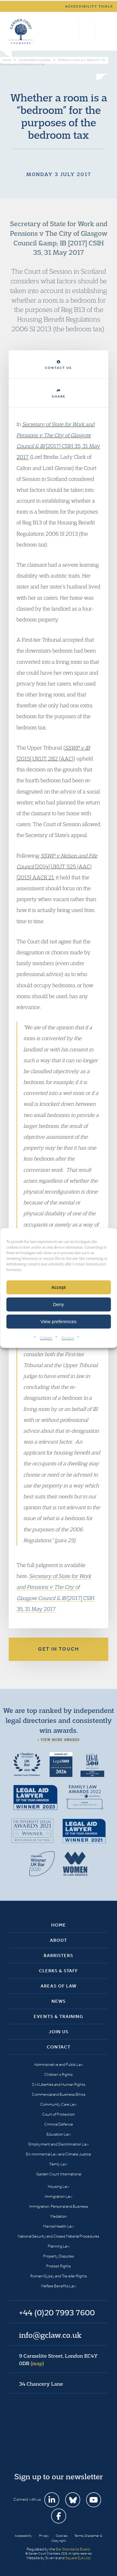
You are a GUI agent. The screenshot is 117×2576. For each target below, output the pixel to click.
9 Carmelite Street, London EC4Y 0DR (58, 2359)
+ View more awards (58, 1739)
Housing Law (58, 2186)
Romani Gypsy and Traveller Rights (58, 2276)
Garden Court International (58, 2174)
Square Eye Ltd (77, 2557)
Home (58, 1925)
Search (73, 31)
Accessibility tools (89, 6)
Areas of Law (58, 1986)
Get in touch (58, 1649)
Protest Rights (58, 2266)
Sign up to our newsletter (58, 2476)
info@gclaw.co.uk (50, 2335)
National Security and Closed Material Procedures (58, 2236)
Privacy (67, 1337)
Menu (102, 31)
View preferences (59, 1321)
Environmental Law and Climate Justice (58, 2154)
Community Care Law (58, 2104)
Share (59, 393)
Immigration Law (58, 2196)
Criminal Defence (58, 2124)
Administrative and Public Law (58, 2064)
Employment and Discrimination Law (58, 2144)
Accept (58, 1287)
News (58, 2001)
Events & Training (58, 2016)
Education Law (58, 2134)
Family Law (58, 2164)
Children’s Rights (58, 2074)
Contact (59, 2047)
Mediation (58, 2216)
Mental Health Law (58, 2226)
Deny (58, 1304)
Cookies (46, 1337)
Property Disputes (58, 2256)
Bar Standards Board (73, 2549)
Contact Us (58, 365)
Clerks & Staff (58, 1971)
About (58, 1940)
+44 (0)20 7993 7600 (87, 31)
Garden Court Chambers (21, 31)
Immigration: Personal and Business (58, 2206)
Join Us (59, 2031)
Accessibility (23, 2536)
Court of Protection (58, 2114)
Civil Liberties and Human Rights (58, 2084)
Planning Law (59, 2246)
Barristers (58, 1955)
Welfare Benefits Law (58, 2286)
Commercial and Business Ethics (58, 2094)
